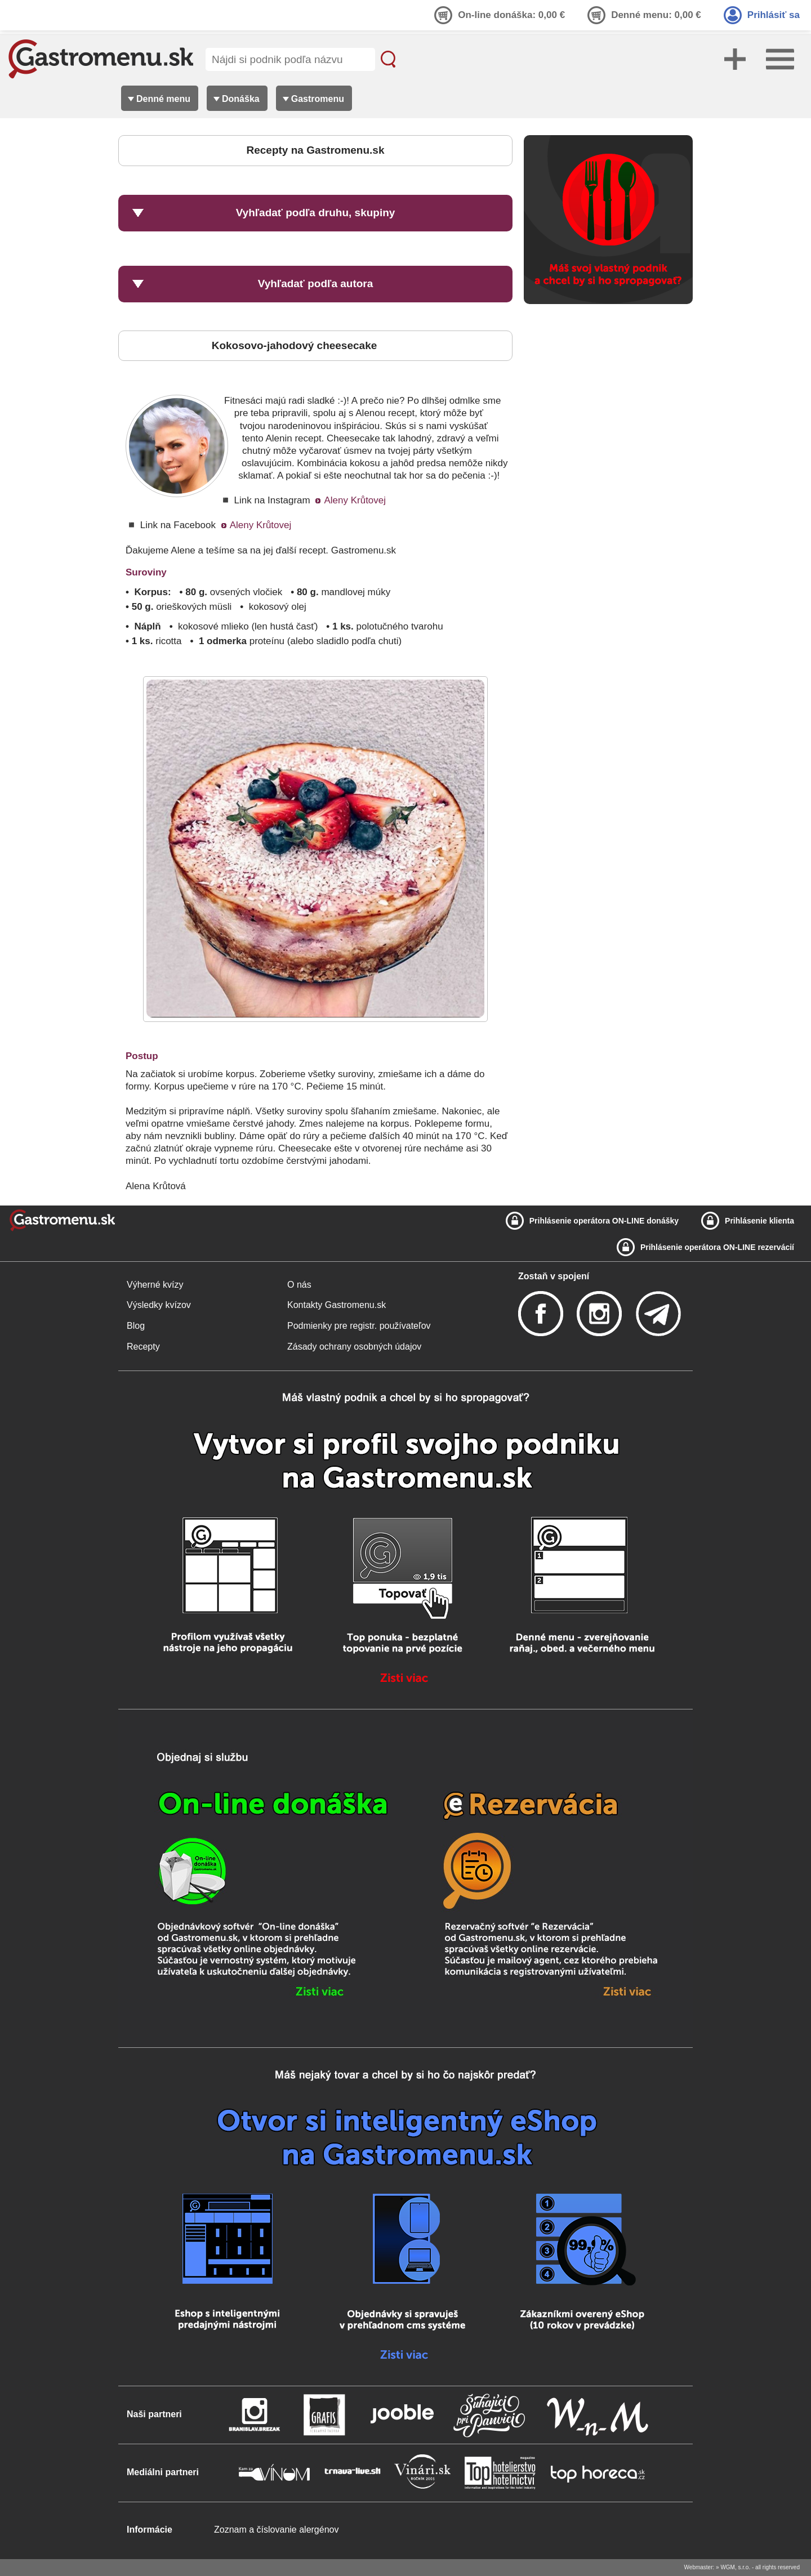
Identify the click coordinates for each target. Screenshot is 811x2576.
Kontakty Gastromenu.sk (336, 1305)
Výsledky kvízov (159, 1305)
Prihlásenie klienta (759, 1220)
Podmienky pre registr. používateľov (359, 1326)
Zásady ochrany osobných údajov (354, 1346)
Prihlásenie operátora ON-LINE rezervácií (717, 1247)
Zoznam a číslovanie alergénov (276, 2529)
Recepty (143, 1346)
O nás (299, 1284)
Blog (136, 1326)
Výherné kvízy (155, 1284)
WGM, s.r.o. (735, 2567)
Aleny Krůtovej (355, 500)
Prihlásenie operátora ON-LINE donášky (604, 1220)
